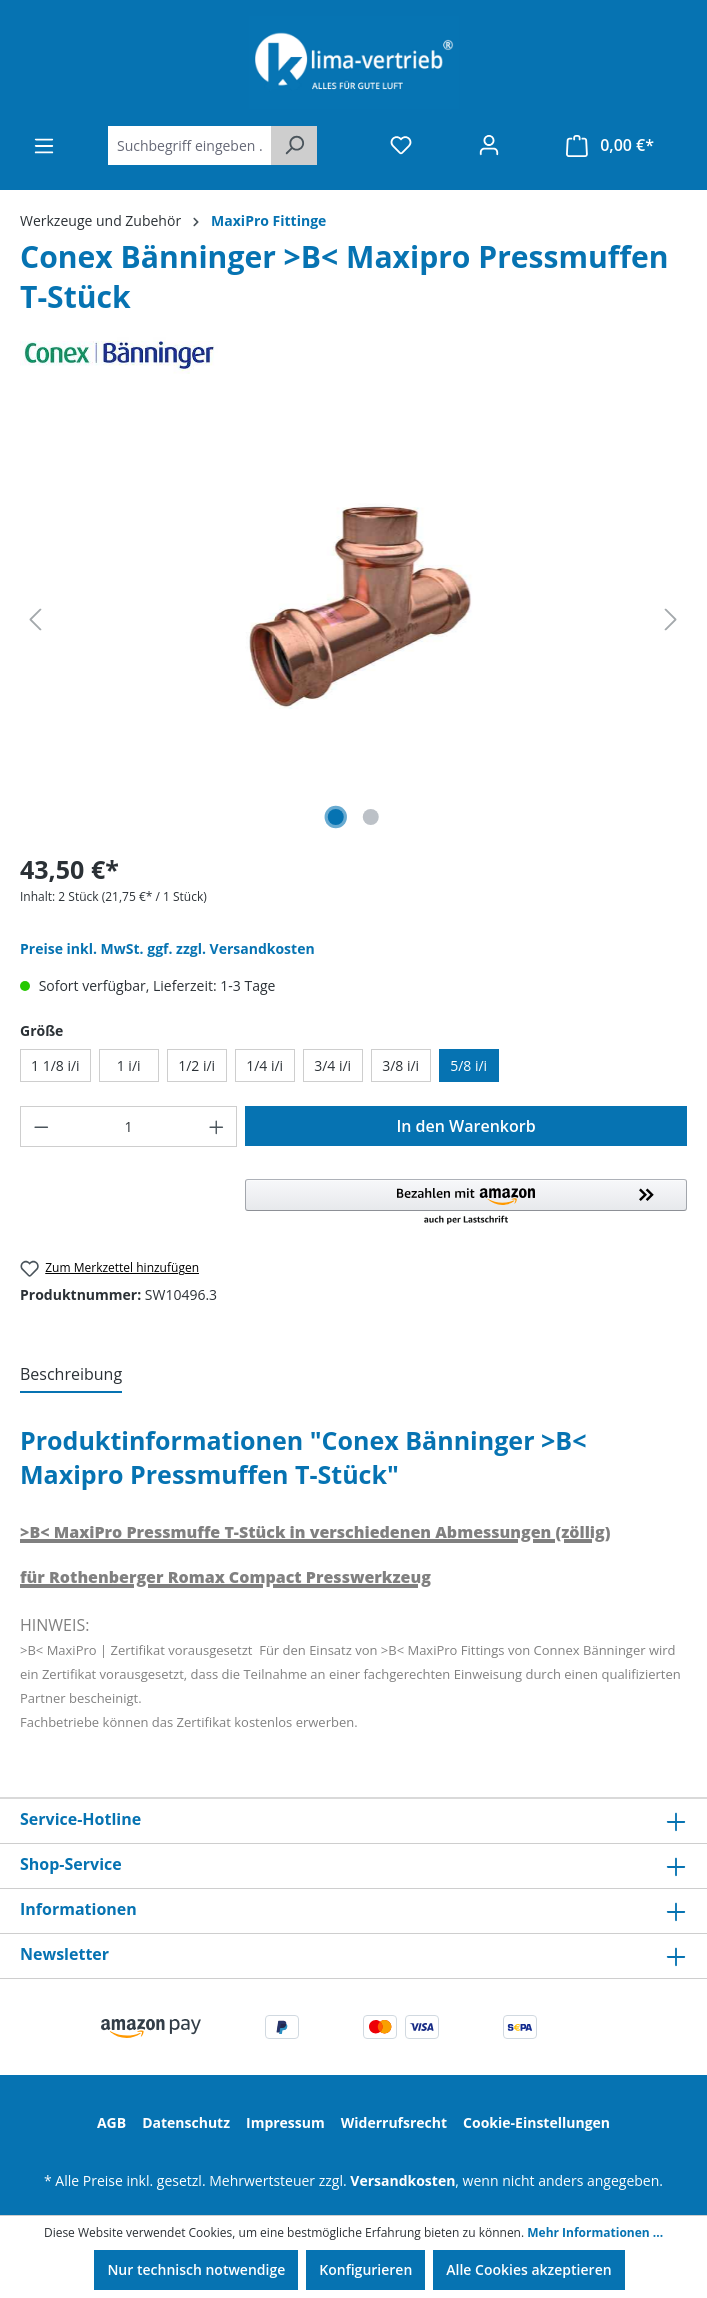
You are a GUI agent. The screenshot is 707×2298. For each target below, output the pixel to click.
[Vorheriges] (35, 619)
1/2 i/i (196, 1065)
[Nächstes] (671, 619)
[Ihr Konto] (489, 145)
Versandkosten (402, 2180)
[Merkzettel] (401, 145)
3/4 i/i (332, 1065)
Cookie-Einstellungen (536, 2122)
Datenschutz (186, 2122)
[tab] (71, 1375)
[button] (466, 1203)
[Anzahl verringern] (41, 1126)
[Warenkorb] (610, 145)
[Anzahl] (129, 1126)
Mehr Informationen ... (595, 2232)
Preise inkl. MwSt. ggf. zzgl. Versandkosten (167, 948)
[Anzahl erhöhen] (217, 1126)
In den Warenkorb (465, 1126)
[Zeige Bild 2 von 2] (371, 817)
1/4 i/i (264, 1065)
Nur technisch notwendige (196, 2269)
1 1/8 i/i (55, 1065)
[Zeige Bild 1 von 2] (335, 817)
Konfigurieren (365, 2269)
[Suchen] (294, 145)
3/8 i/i (400, 1065)
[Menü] (44, 146)
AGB (111, 2122)
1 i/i (129, 1065)
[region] (353, 620)
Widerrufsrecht (394, 2122)
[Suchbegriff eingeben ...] (190, 145)
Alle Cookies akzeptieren (528, 2269)
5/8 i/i (468, 1065)
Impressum (285, 2122)
